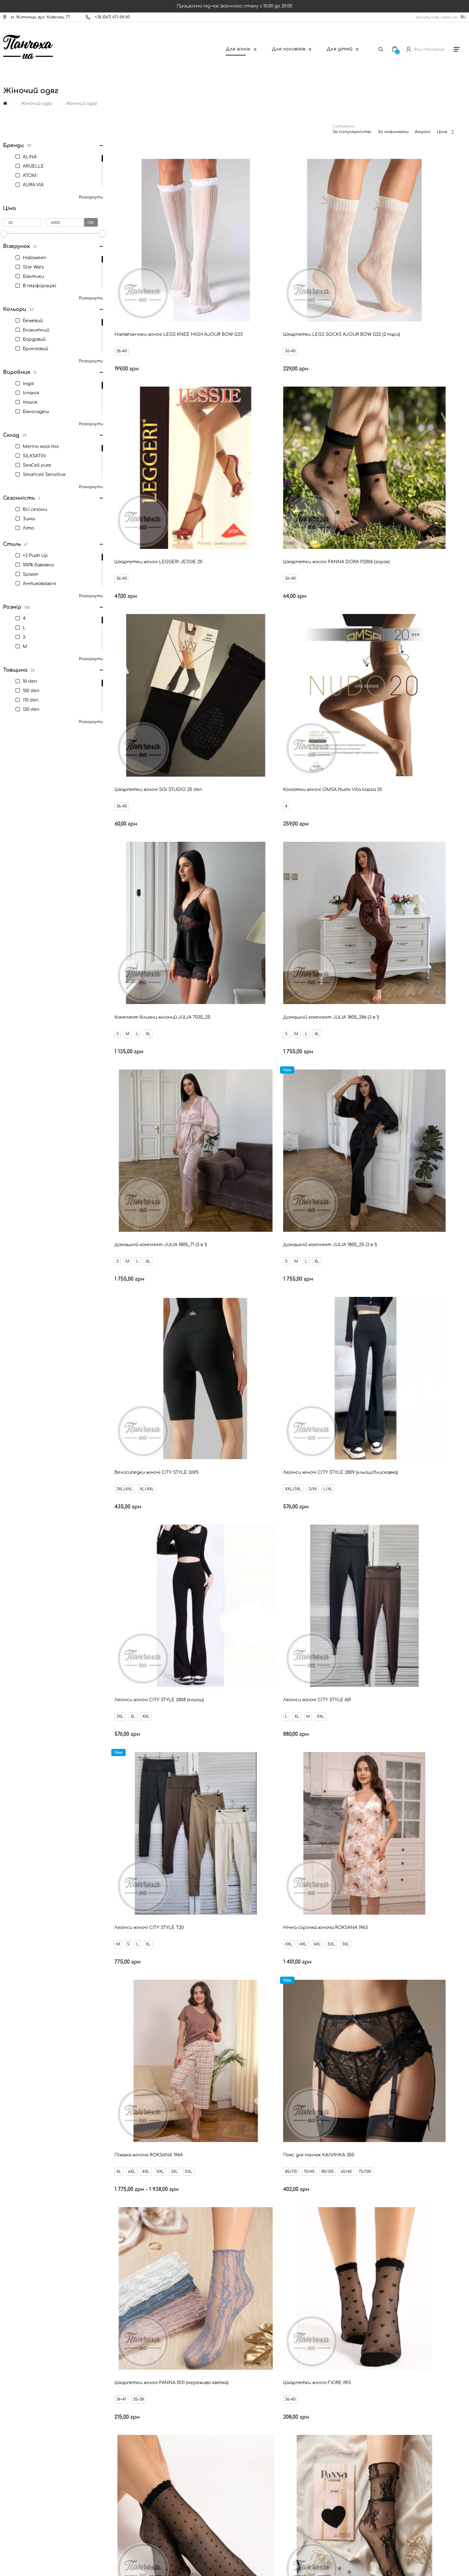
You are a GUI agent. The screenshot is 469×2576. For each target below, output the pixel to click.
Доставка (27, 2391)
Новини (24, 2413)
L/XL (385, 793)
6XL (151, 1129)
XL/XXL (261, 793)
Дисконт (26, 2466)
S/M (369, 793)
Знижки (24, 2423)
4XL (137, 1129)
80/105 (385, 1129)
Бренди (24, 2434)
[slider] (102, 233)
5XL (165, 1129)
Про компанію (31, 2476)
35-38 (141, 1297)
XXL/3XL (350, 793)
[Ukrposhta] (263, 2519)
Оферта (25, 2455)
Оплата (25, 2402)
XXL (148, 961)
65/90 (403, 1129)
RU (463, 17)
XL (150, 624)
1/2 (233, 1465)
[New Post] (210, 2520)
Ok (90, 222)
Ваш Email (217, 2296)
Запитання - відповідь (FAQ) (45, 2444)
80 (251, 2219)
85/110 (348, 1129)
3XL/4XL (238, 793)
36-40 (124, 288)
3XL (122, 961)
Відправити (288, 2307)
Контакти (27, 2381)
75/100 (422, 1129)
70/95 (366, 1129)
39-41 (124, 1297)
